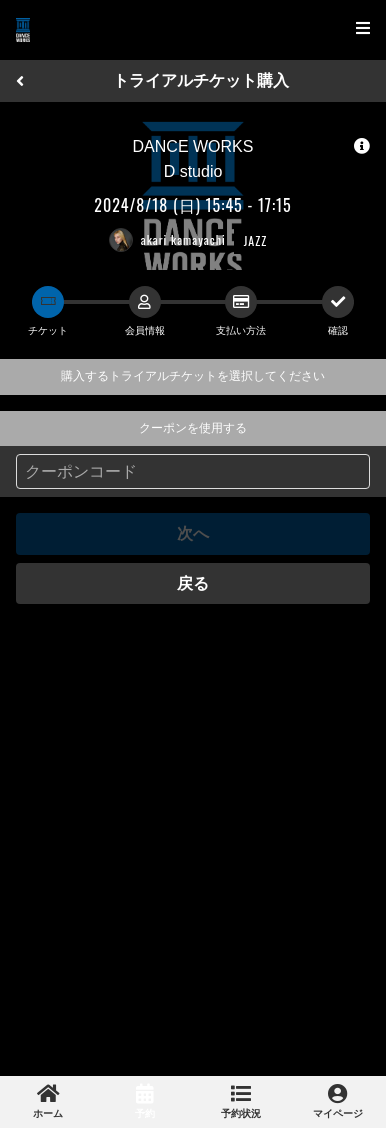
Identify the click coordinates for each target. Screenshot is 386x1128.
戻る (193, 583)
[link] (48, 1102)
